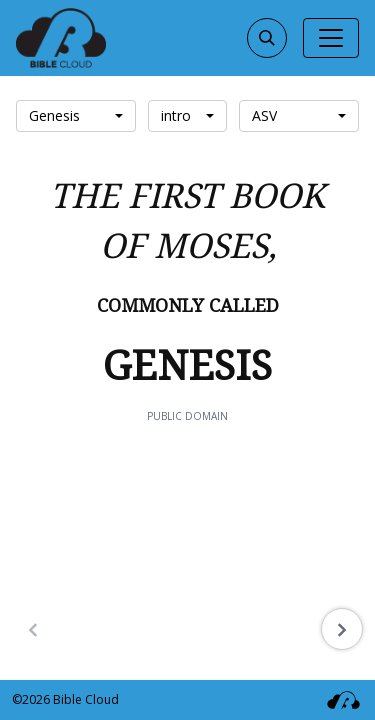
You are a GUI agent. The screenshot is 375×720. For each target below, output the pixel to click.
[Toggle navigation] (331, 38)
